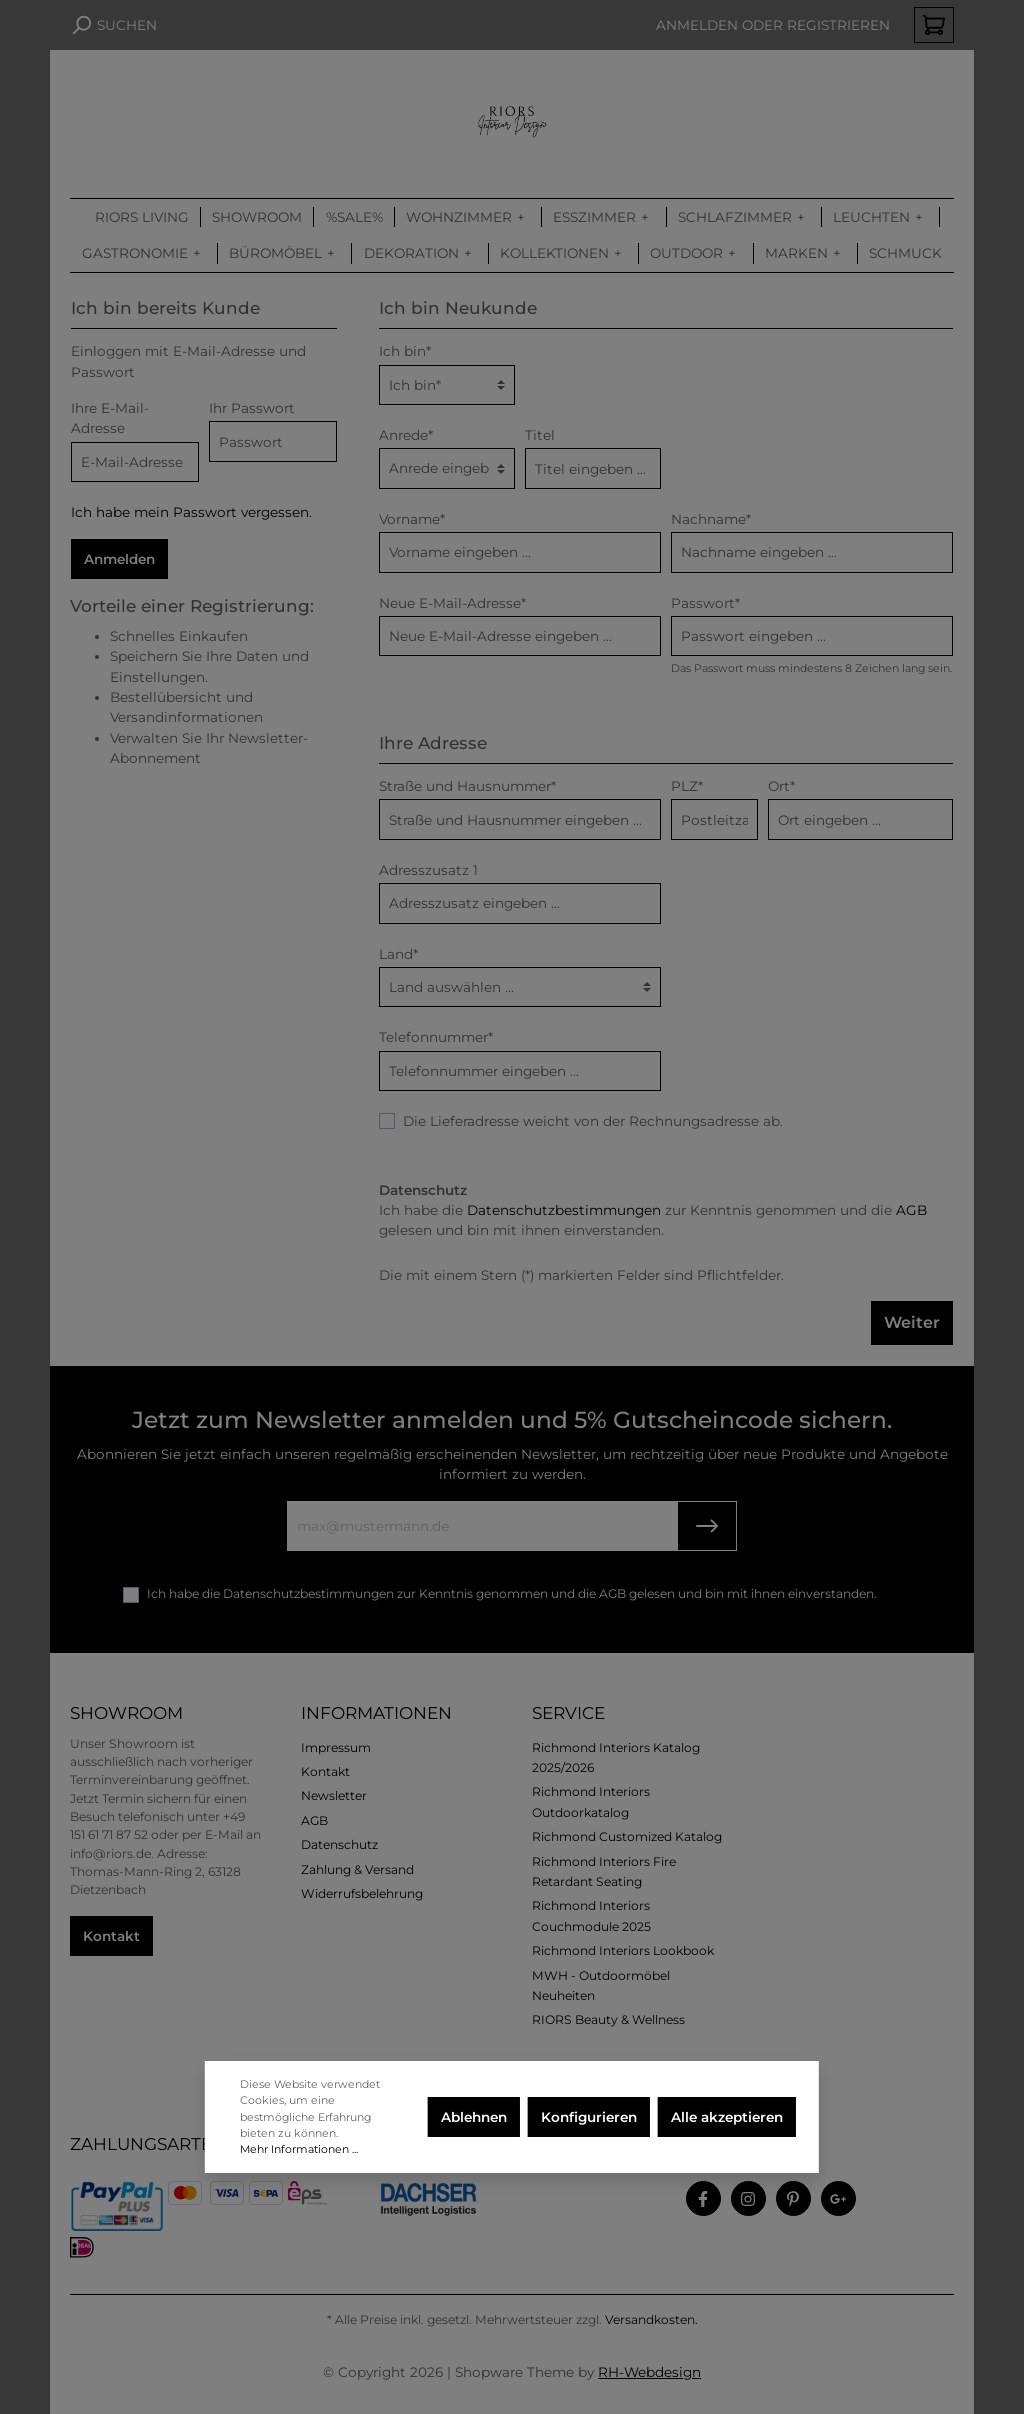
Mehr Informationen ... (299, 2149)
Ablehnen (474, 2117)
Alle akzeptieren (727, 2117)
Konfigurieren (589, 2117)
